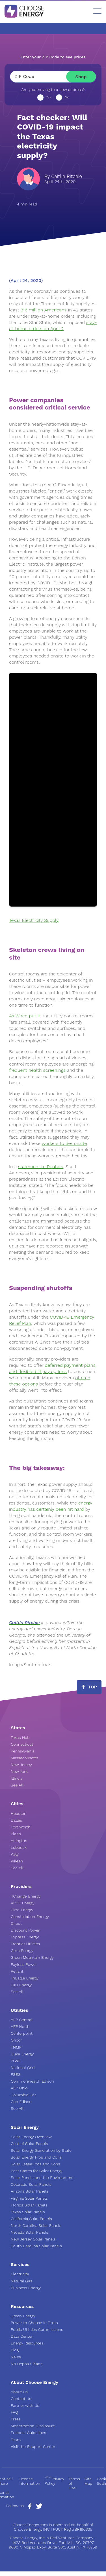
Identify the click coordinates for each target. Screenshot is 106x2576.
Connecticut (22, 1744)
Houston (18, 1813)
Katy (15, 1854)
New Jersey (21, 1764)
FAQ (14, 2412)
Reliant (17, 1971)
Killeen (17, 1861)
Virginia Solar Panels (29, 2198)
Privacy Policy (54, 2481)
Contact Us (21, 2398)
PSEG (16, 2074)
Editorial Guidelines (28, 2432)
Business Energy (26, 2288)
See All (17, 1785)
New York (19, 1771)
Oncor (16, 2040)
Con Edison (21, 2101)
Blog (15, 2350)
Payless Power (24, 1964)
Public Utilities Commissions (37, 2329)
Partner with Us (25, 2405)
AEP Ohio (19, 2088)
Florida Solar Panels (29, 2205)
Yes (48, 97)
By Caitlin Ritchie (63, 176)
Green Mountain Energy (32, 1957)
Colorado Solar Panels (31, 2184)
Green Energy (23, 2316)
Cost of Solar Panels (29, 2143)
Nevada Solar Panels (29, 2232)
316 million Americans (44, 310)
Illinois (16, 1778)
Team (16, 2439)
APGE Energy (22, 1903)
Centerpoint (22, 2033)
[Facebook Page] (29, 2507)
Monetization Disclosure (33, 2426)
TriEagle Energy (25, 1978)
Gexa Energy (22, 1950)
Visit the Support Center (33, 2446)
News (16, 2357)
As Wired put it (24, 1015)
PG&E (16, 2061)
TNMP (16, 2047)
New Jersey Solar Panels (33, 2239)
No (67, 97)
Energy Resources (27, 2343)
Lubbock (19, 1847)
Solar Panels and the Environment (42, 2177)
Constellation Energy (30, 1916)
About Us (19, 2392)
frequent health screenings (37, 1070)
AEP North (20, 2026)
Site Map (88, 2481)
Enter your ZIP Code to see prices (53, 57)
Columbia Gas (23, 2095)
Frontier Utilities (25, 1943)
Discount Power (25, 1930)
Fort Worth (20, 1827)
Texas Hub (20, 1737)
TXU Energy (21, 1985)
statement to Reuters (40, 1166)
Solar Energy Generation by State (41, 2150)
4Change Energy (25, 1896)
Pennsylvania (22, 1751)
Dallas (16, 1820)
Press (16, 2419)
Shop (81, 76)
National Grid (23, 2067)
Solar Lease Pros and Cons (35, 2164)
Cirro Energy (22, 1909)
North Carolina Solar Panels (36, 2225)
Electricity (20, 2274)
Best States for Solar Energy (36, 2170)
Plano (16, 1834)
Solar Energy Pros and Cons (36, 2157)
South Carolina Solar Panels (36, 2246)
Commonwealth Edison (32, 2081)
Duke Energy (22, 2054)
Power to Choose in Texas (34, 2322)
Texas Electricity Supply (34, 920)
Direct (16, 1923)
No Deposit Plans (26, 2363)
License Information (29, 2481)
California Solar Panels (31, 2218)
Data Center (22, 2336)
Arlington (19, 1840)
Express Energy (25, 1937)
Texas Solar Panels (28, 2212)
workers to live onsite (64, 1143)
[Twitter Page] (39, 2507)
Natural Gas (21, 2281)
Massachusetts (24, 1758)
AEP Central (22, 2019)
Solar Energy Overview (31, 2136)
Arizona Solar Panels (29, 2191)
